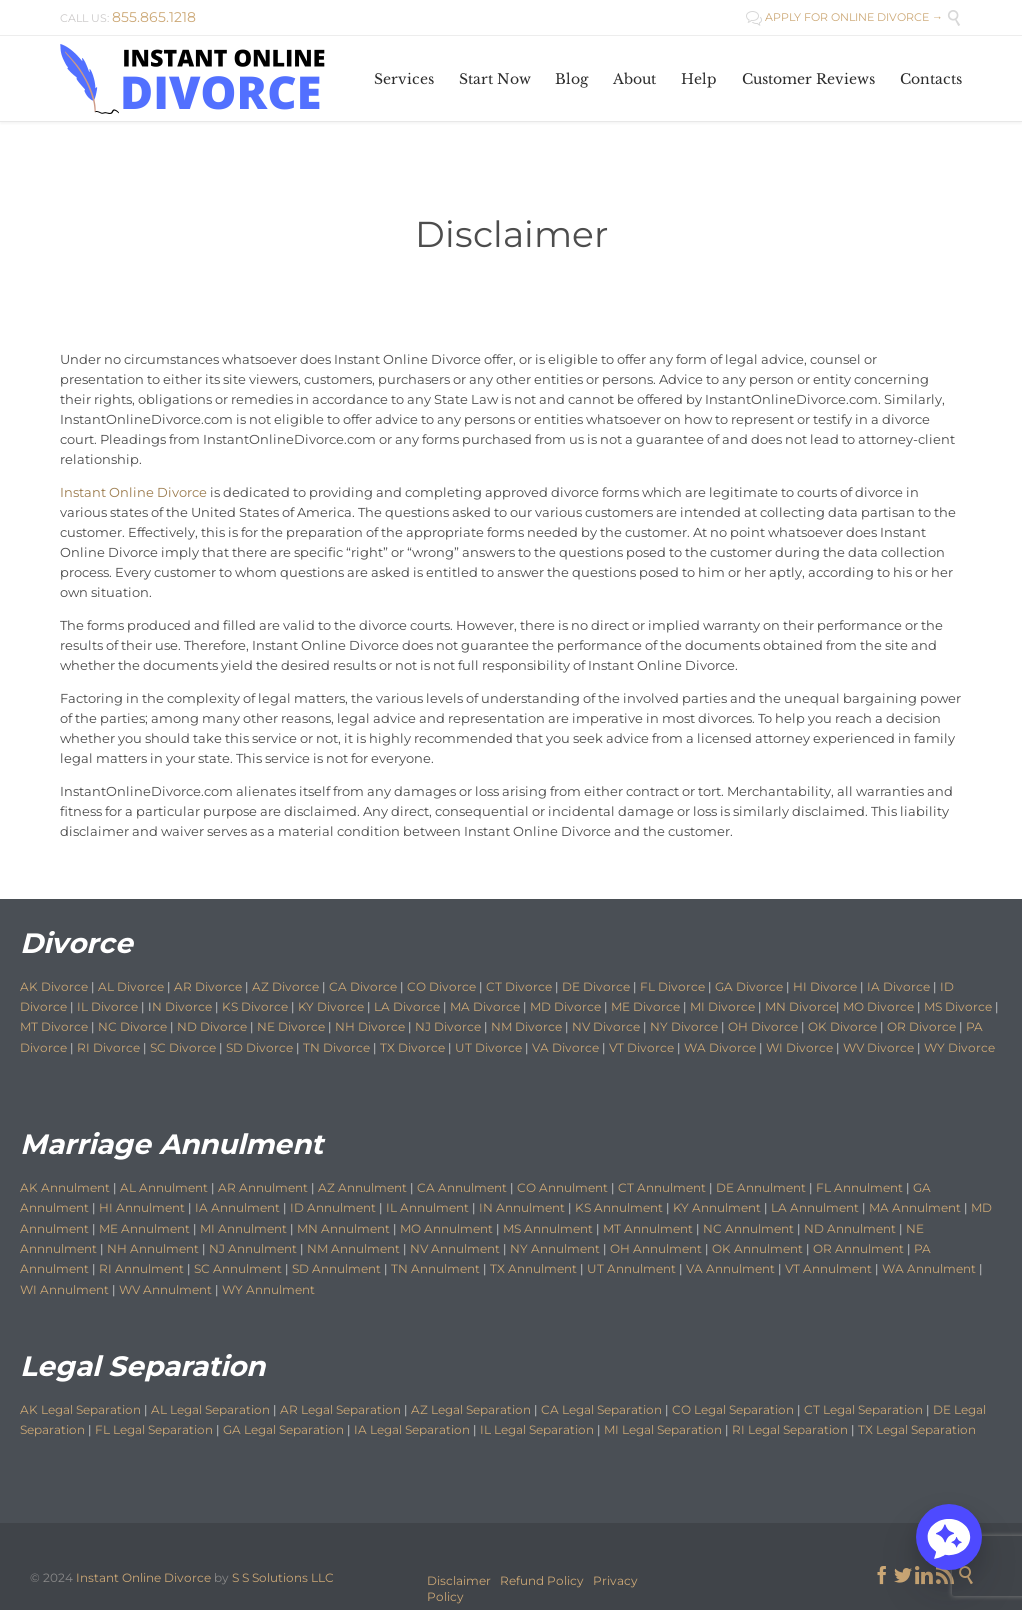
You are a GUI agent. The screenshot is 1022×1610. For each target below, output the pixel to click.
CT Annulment (662, 1187)
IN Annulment (522, 1207)
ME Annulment (144, 1228)
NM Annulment (353, 1248)
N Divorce (182, 1006)
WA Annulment (929, 1268)
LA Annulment (815, 1207)
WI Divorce (799, 1047)
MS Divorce (958, 1006)
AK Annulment (65, 1187)
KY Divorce (331, 1006)
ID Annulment (333, 1207)
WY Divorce (959, 1047)
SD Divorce (259, 1047)
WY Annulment (268, 1289)
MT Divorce (54, 1026)
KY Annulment (717, 1207)
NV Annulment (455, 1248)
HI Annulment (142, 1207)
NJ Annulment (253, 1248)
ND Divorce (212, 1026)
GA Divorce (749, 986)
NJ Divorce (448, 1026)
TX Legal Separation (917, 1429)
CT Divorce (519, 986)
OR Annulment (858, 1248)
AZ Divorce (285, 986)
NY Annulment (555, 1248)
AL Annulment (165, 1187)
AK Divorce (54, 986)
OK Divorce (842, 1026)
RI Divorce (108, 1047)
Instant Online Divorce (133, 492)
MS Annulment (548, 1228)
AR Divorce (208, 986)
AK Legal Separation (80, 1409)
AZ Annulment (362, 1187)
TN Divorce (336, 1047)
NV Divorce (606, 1026)
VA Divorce (565, 1047)
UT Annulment (631, 1268)
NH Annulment (153, 1248)
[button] (949, 1537)
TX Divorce (412, 1047)
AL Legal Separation (210, 1409)
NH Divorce (370, 1026)
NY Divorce (684, 1026)
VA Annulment (730, 1268)
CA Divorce (363, 986)
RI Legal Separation (790, 1429)
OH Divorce (763, 1026)
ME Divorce (645, 1006)
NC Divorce (132, 1026)
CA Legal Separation (601, 1409)
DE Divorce (596, 986)
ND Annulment (850, 1228)
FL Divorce (672, 986)
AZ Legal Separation (471, 1409)
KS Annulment (619, 1207)
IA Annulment (237, 1207)
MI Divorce (722, 1006)
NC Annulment (748, 1228)
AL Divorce (131, 986)
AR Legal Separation (340, 1409)
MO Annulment (446, 1228)
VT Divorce (641, 1047)
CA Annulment (462, 1187)
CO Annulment (562, 1187)
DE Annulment (761, 1187)
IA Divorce (898, 986)
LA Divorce (407, 1006)
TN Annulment (435, 1268)
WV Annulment (165, 1289)
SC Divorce (183, 1047)
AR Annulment (263, 1187)
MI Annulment (243, 1228)
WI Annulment (64, 1289)
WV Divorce (878, 1047)
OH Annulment (656, 1248)
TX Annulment (533, 1268)
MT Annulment (648, 1228)
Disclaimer (459, 1580)
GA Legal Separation (283, 1429)
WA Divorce (720, 1047)
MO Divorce (878, 1006)
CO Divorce (441, 986)
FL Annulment (859, 1187)
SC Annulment (238, 1268)
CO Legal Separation (733, 1409)
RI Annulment (141, 1268)
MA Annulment (915, 1207)
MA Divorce (485, 1006)
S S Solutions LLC (283, 1577)
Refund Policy (542, 1580)
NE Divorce (291, 1026)
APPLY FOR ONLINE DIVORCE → (844, 17)
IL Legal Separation (537, 1429)
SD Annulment (336, 1268)
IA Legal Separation (412, 1429)
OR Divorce (921, 1026)
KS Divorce (255, 1006)
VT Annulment (828, 1268)
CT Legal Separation (863, 1409)
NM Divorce (526, 1026)
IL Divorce (107, 1006)
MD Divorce (565, 1006)
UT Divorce (488, 1047)
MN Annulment (343, 1228)
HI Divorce (825, 986)
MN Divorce (800, 1006)
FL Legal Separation (154, 1429)
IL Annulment (427, 1207)
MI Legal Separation (663, 1429)
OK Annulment (757, 1248)
